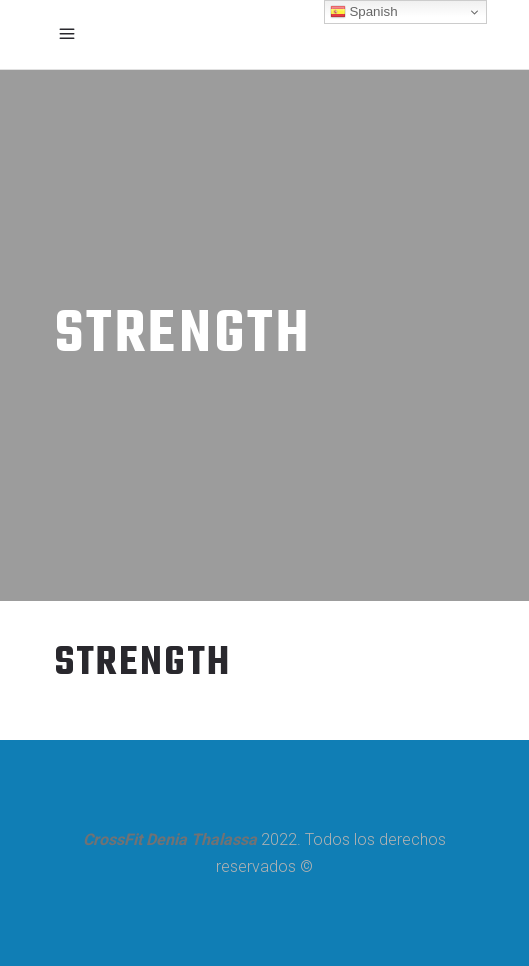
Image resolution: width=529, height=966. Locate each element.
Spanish (364, 12)
